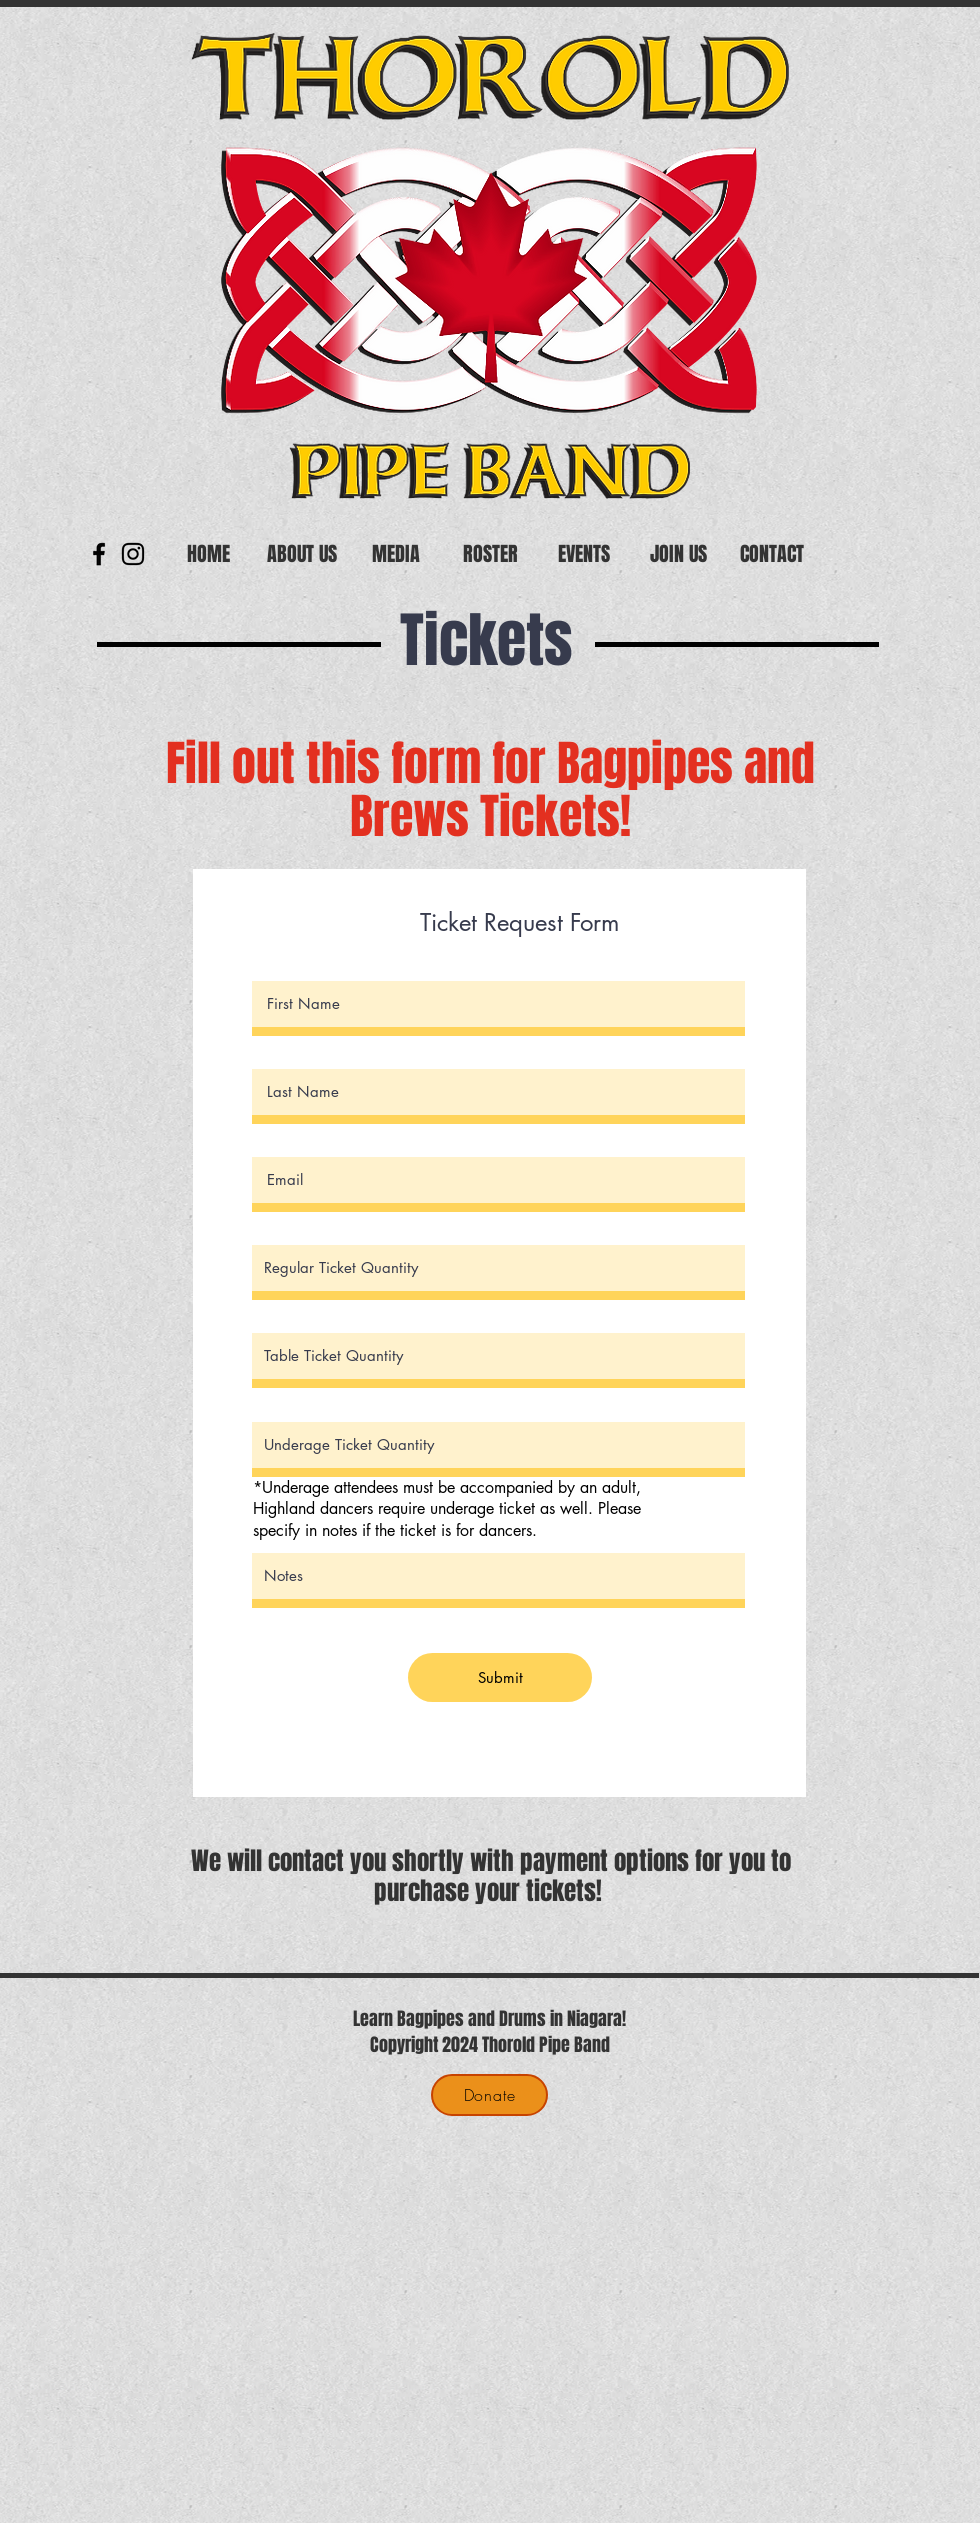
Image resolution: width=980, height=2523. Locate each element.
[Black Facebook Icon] (99, 554)
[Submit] (500, 1677)
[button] (302, 554)
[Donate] (489, 2095)
